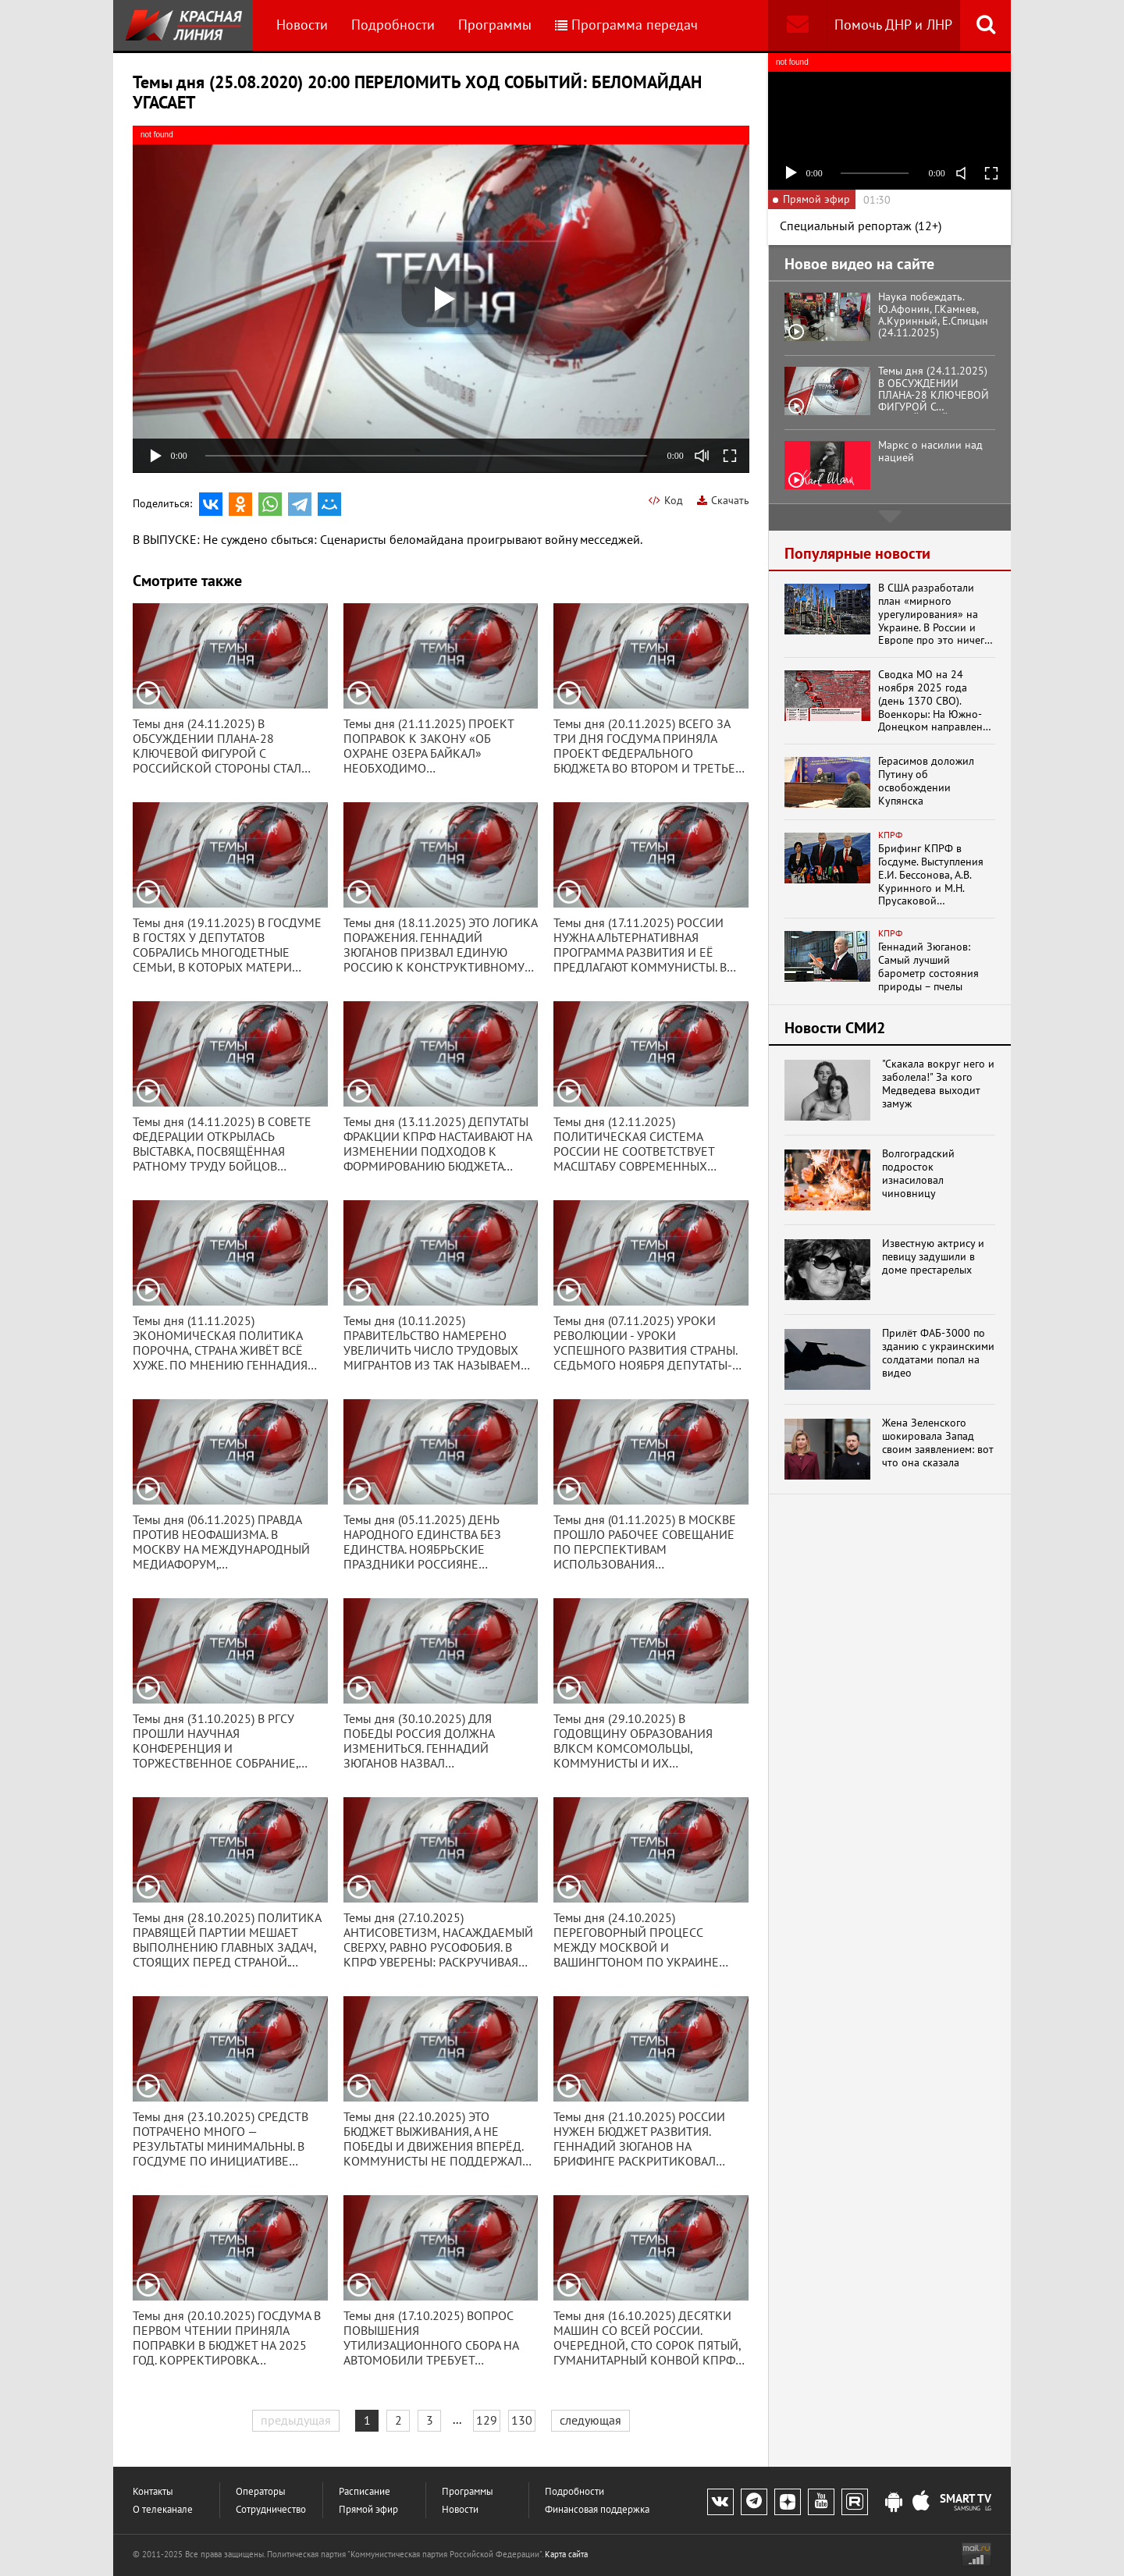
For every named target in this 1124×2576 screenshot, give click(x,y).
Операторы (261, 2491)
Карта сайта (566, 2554)
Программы (495, 25)
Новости (302, 25)
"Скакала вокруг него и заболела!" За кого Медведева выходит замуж (938, 1083)
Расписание (364, 2491)
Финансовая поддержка (597, 2509)
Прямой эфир (368, 2509)
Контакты (153, 2491)
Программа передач (626, 25)
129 (486, 2420)
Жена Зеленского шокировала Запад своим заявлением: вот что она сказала (938, 1442)
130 (521, 2420)
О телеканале (163, 2509)
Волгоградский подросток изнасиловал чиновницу (918, 1173)
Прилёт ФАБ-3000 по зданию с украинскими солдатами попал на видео (938, 1353)
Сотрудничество (271, 2509)
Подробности (393, 25)
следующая (590, 2420)
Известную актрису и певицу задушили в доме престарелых (933, 1256)
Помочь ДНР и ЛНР (893, 25)
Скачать (723, 500)
